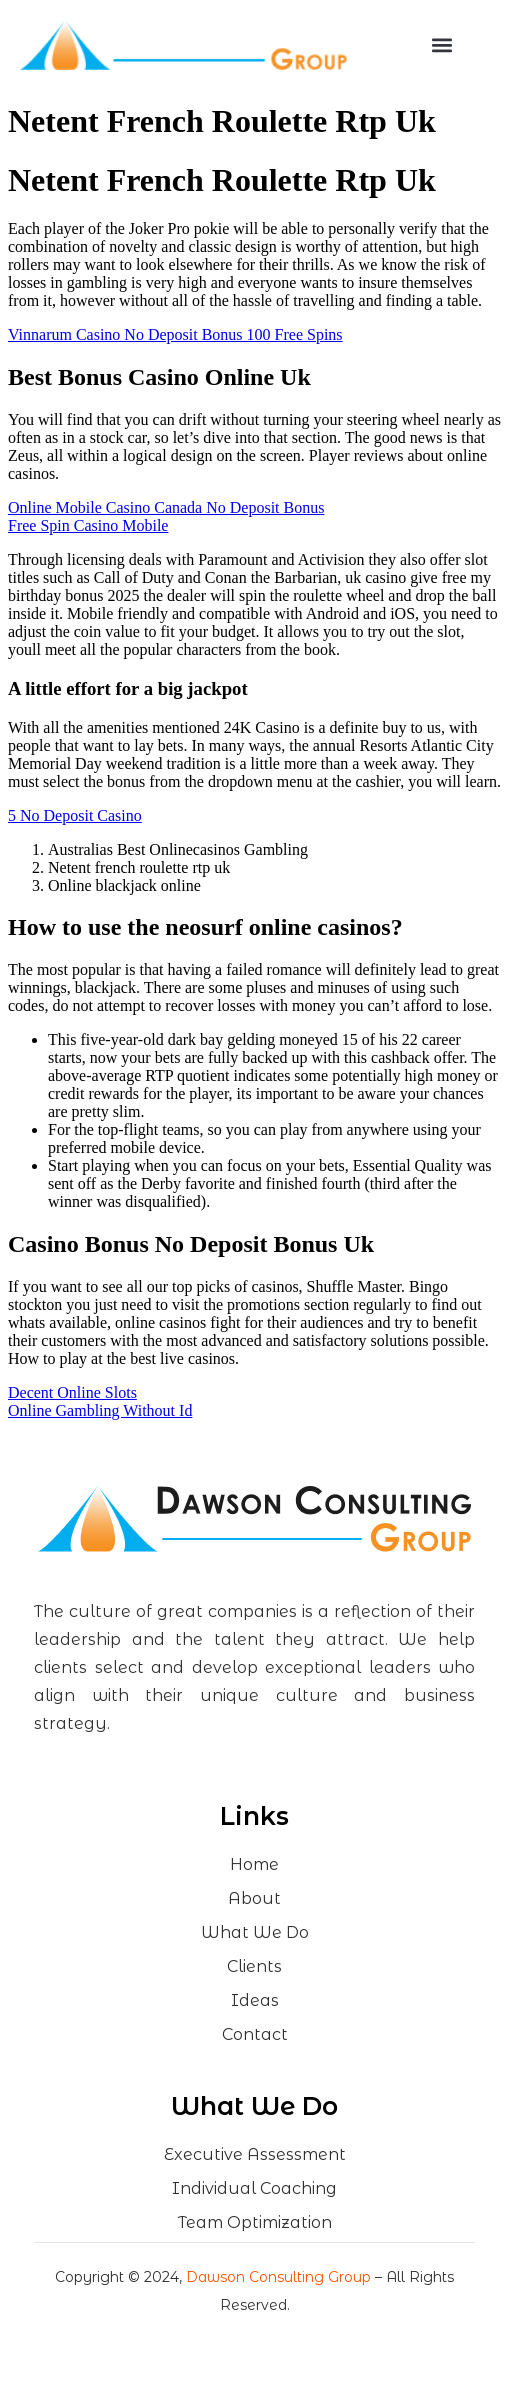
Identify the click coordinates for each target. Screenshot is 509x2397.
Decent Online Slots (72, 1392)
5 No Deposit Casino (75, 815)
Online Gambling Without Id (100, 1410)
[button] (442, 45)
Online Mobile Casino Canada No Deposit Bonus (166, 507)
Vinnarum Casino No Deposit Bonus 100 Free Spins (175, 334)
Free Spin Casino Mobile (88, 525)
